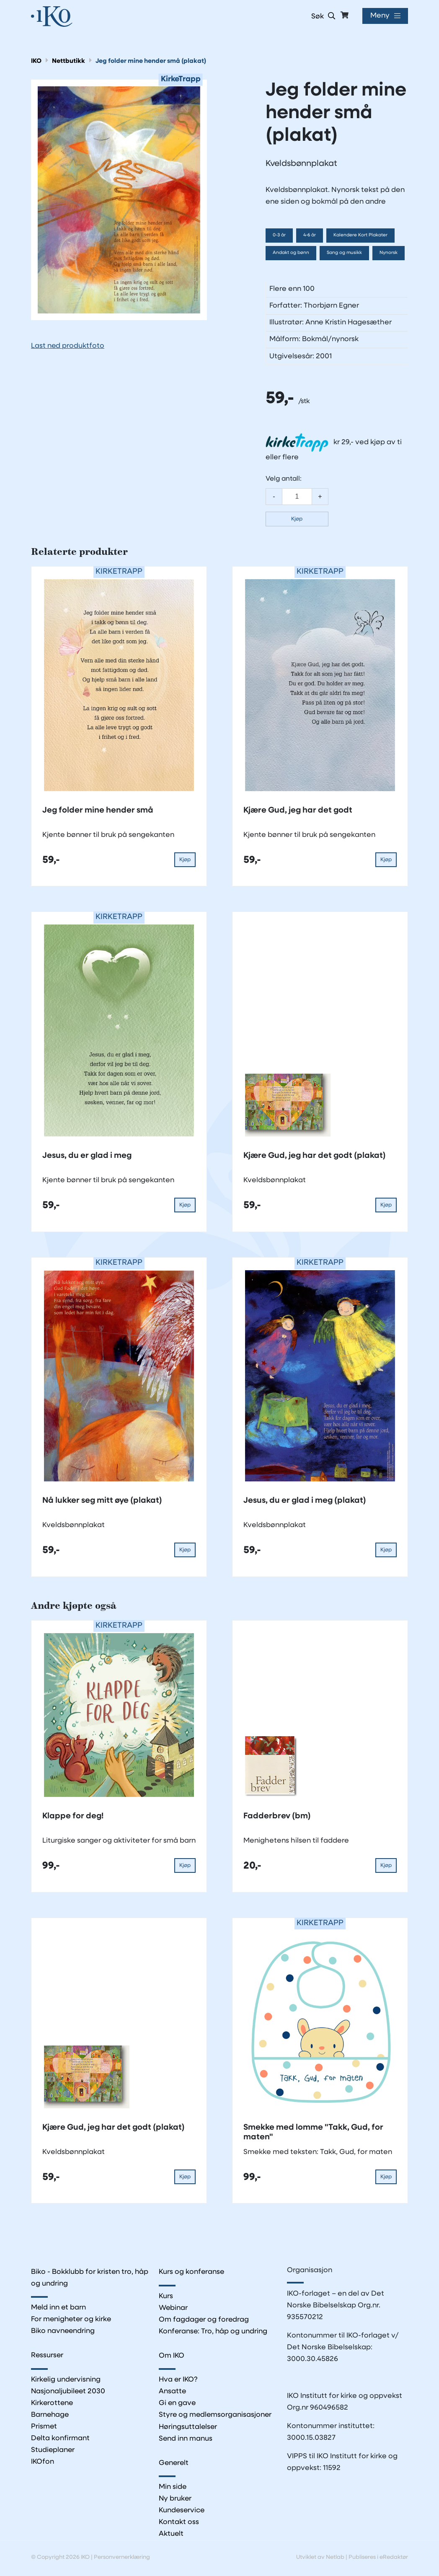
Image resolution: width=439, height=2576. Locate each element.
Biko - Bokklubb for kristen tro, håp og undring (90, 2278)
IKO (36, 61)
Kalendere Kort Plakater (361, 235)
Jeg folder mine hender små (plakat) (151, 61)
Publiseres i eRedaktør (378, 2558)
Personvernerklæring (122, 2558)
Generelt (174, 2463)
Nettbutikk (68, 61)
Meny (379, 15)
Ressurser (47, 2356)
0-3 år (279, 235)
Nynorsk (389, 253)
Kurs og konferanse (192, 2272)
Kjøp (296, 519)
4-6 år (310, 235)
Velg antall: (284, 479)
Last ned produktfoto (68, 346)
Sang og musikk (344, 253)
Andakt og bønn (291, 253)
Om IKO (172, 2356)
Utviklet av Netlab (320, 2558)
